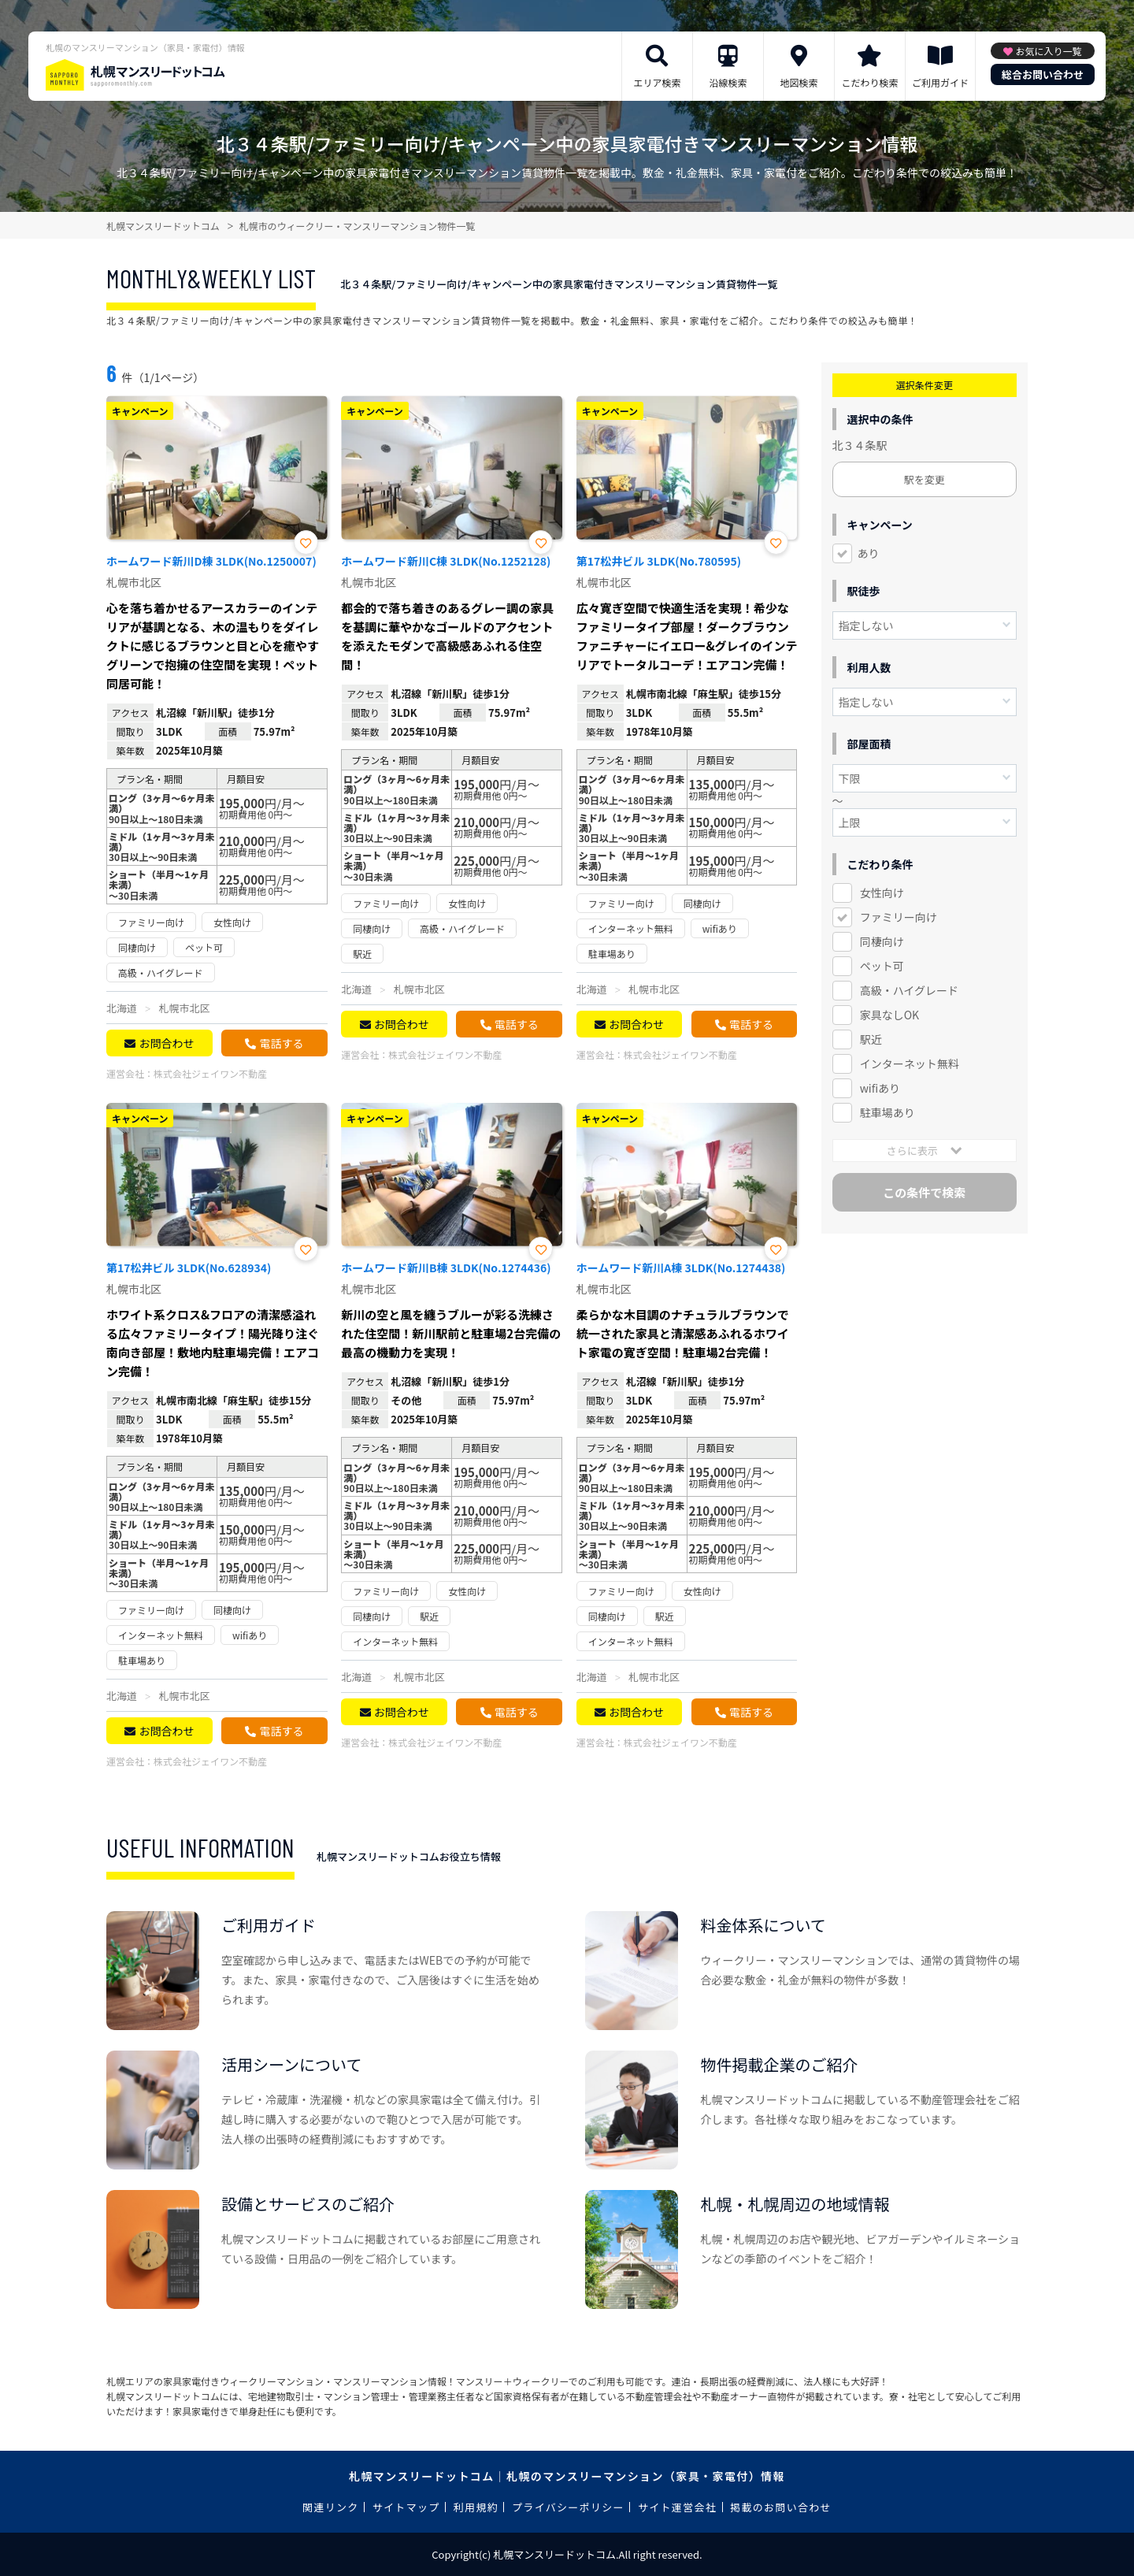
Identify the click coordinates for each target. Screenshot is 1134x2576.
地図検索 (798, 82)
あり (869, 553)
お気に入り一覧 (1048, 51)
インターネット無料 (909, 1063)
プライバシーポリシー (568, 2507)
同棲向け (882, 941)
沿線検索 (728, 82)
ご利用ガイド (940, 82)
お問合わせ (166, 1043)
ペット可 (882, 966)
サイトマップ (406, 2507)
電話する (281, 1043)
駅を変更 (924, 479)
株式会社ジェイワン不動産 (210, 1073)
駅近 (871, 1039)
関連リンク (330, 2507)
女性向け (882, 892)
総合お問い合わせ (1043, 74)
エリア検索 (656, 82)
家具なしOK (889, 1015)
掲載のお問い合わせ (781, 2507)
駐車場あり (887, 1112)
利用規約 (476, 2507)
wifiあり (880, 1088)
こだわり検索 (869, 82)
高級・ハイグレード (909, 990)
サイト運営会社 (677, 2507)
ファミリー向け (898, 917)
